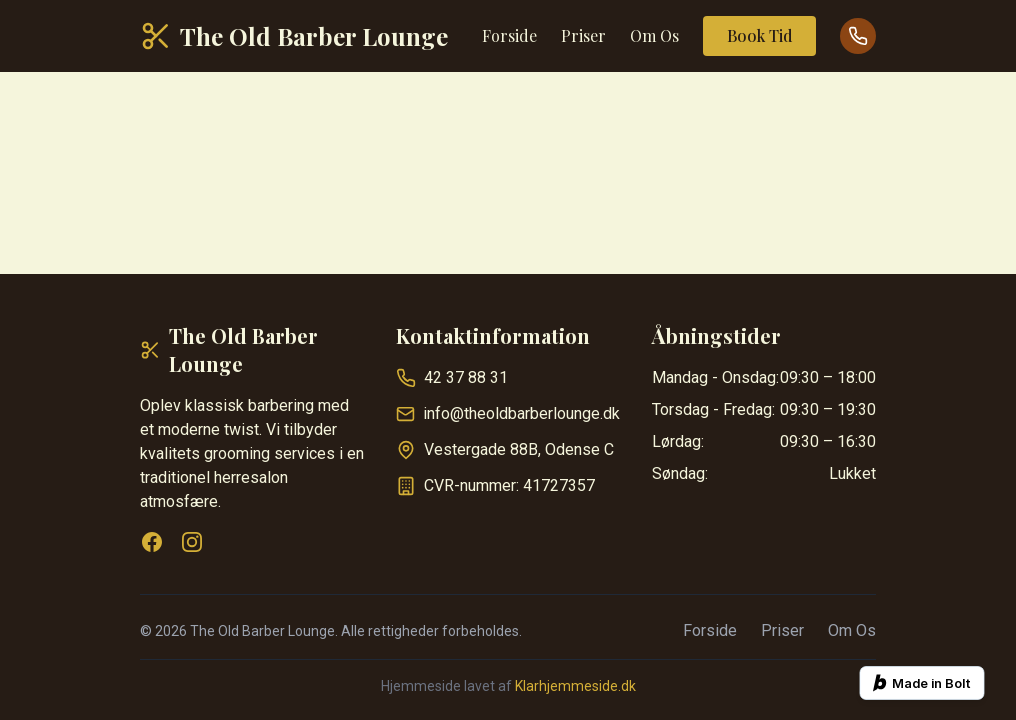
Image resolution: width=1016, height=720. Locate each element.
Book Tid (759, 35)
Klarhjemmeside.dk (575, 686)
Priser (583, 35)
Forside (509, 35)
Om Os (654, 35)
